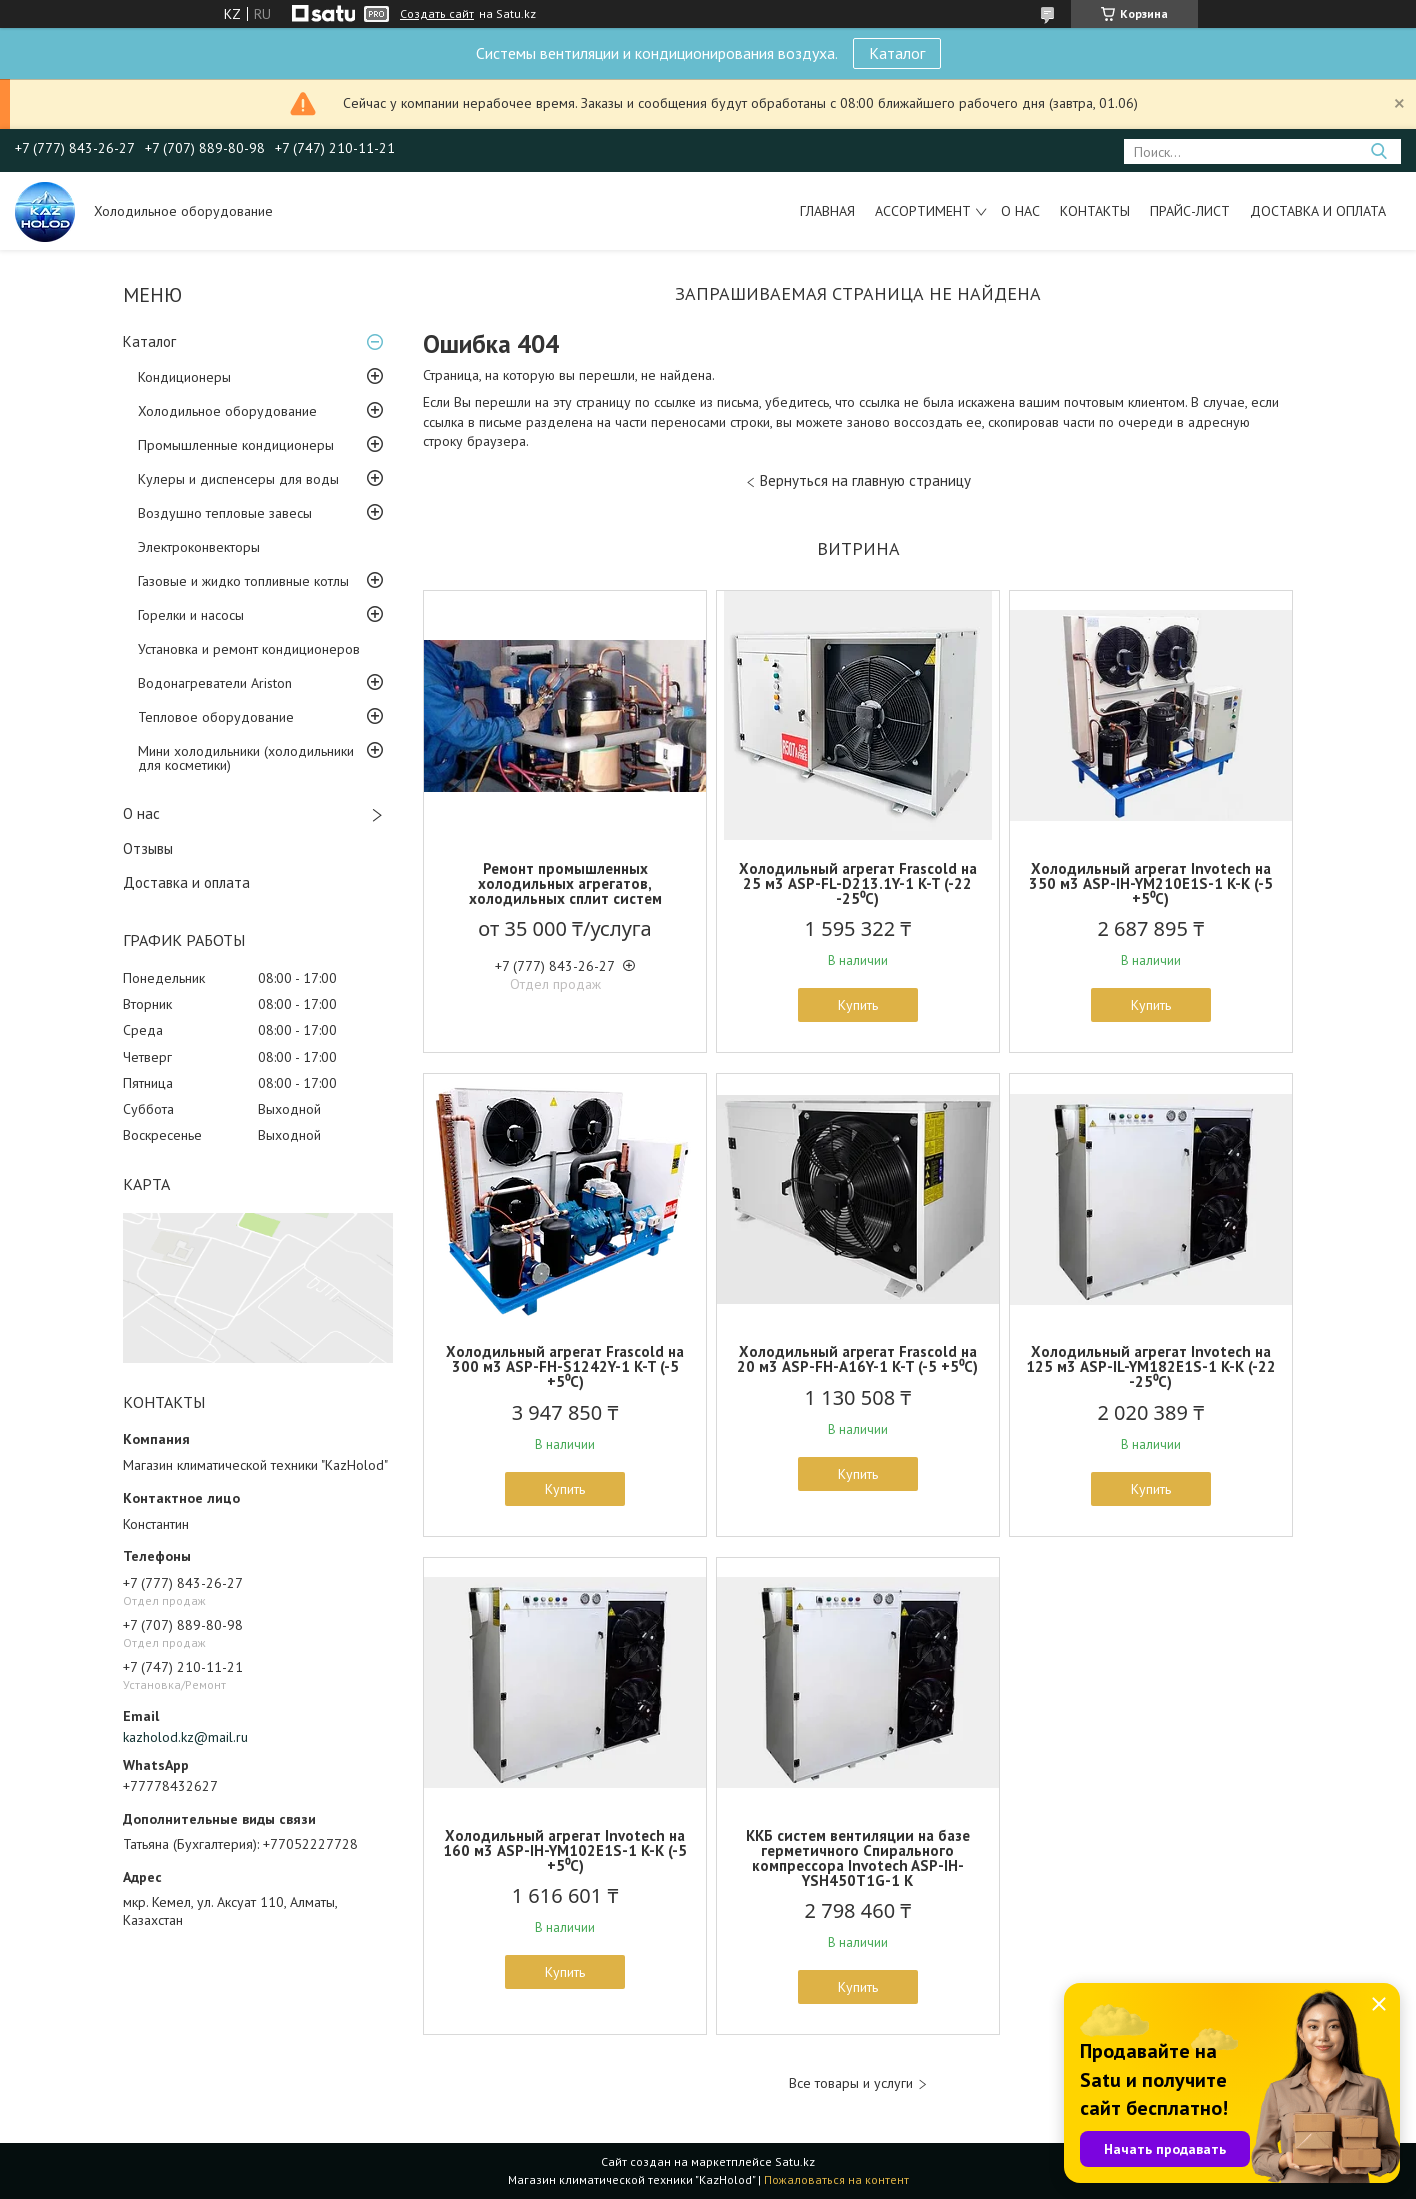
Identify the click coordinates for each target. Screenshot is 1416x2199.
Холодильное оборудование (227, 411)
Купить (858, 1005)
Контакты (1095, 211)
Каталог (897, 53)
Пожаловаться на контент (836, 2179)
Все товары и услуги (851, 2083)
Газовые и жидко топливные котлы (243, 581)
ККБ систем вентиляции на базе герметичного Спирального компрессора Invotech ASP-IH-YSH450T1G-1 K (858, 1858)
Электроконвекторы (199, 547)
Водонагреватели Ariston (215, 683)
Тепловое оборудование (216, 717)
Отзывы (148, 848)
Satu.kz (795, 2161)
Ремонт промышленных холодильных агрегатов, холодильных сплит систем (565, 883)
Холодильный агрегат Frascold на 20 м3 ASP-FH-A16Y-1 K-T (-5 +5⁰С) (857, 1359)
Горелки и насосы (191, 615)
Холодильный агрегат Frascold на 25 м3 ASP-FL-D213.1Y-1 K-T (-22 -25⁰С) (858, 883)
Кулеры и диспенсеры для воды (238, 479)
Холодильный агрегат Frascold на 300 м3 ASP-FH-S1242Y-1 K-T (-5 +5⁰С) (565, 1366)
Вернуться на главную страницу (865, 480)
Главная (827, 211)
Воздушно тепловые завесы (225, 513)
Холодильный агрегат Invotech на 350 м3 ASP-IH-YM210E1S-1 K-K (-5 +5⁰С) (1151, 883)
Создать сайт (437, 14)
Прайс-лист (1190, 211)
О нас (1020, 211)
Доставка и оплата (1318, 211)
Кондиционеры (184, 377)
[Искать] (1378, 151)
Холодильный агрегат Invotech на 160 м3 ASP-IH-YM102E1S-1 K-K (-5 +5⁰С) (565, 1850)
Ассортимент (923, 211)
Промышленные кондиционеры (236, 445)
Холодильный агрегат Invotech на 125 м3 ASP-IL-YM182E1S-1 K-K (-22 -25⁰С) (1151, 1366)
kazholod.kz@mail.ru (185, 1737)
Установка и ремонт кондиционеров (249, 649)
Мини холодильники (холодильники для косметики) (246, 758)
